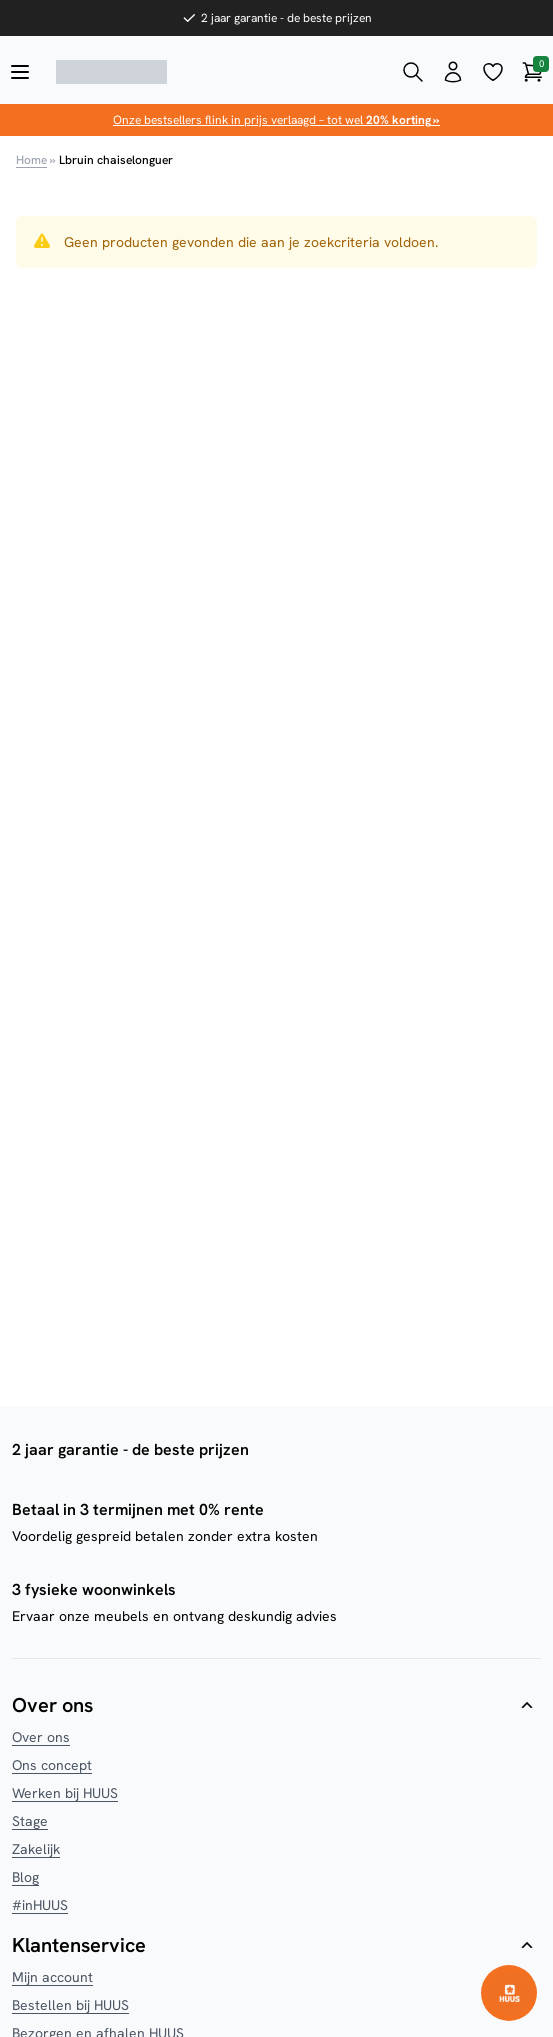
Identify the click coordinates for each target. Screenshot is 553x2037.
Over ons (41, 1737)
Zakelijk (36, 1849)
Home (31, 160)
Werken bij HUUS (65, 1793)
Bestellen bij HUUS (70, 2005)
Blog (25, 1877)
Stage (30, 1821)
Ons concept (52, 1765)
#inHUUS (40, 1905)
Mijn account (52, 1977)
